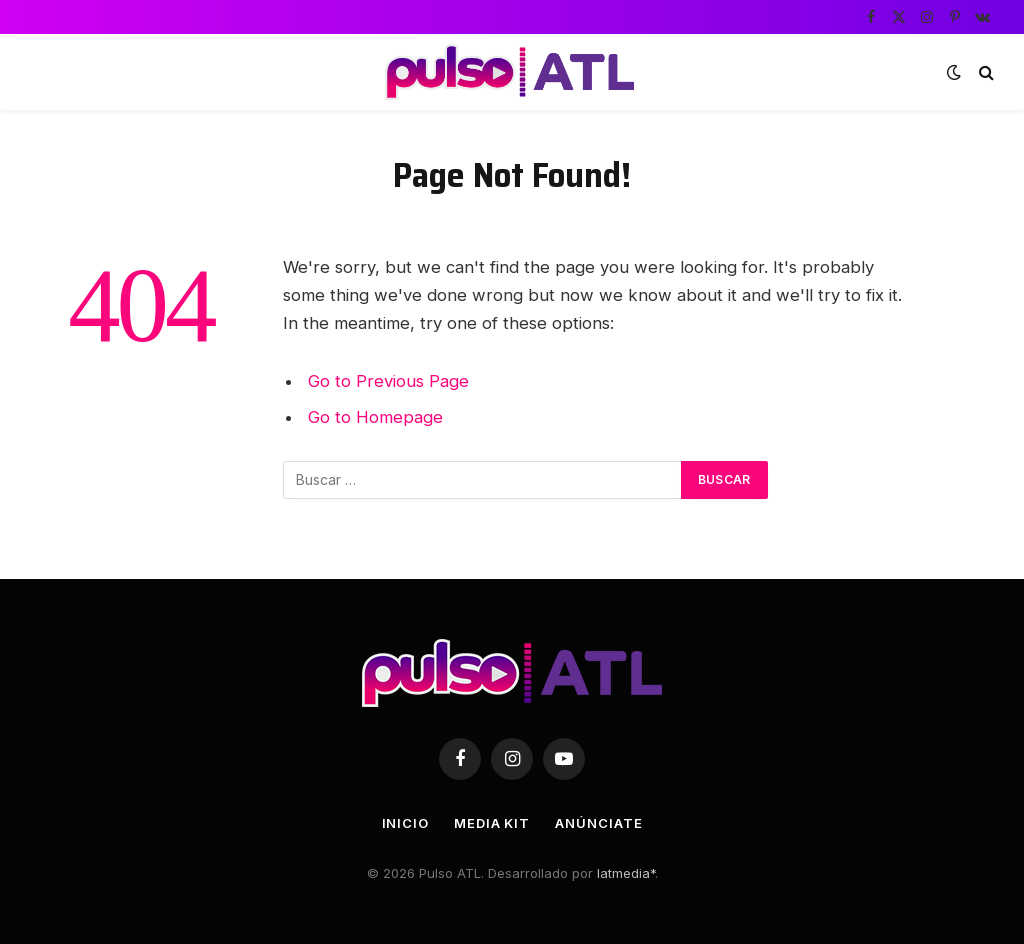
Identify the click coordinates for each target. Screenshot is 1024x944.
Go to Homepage (375, 417)
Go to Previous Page (388, 381)
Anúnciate (598, 823)
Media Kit (492, 823)
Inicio (405, 823)
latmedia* (626, 873)
